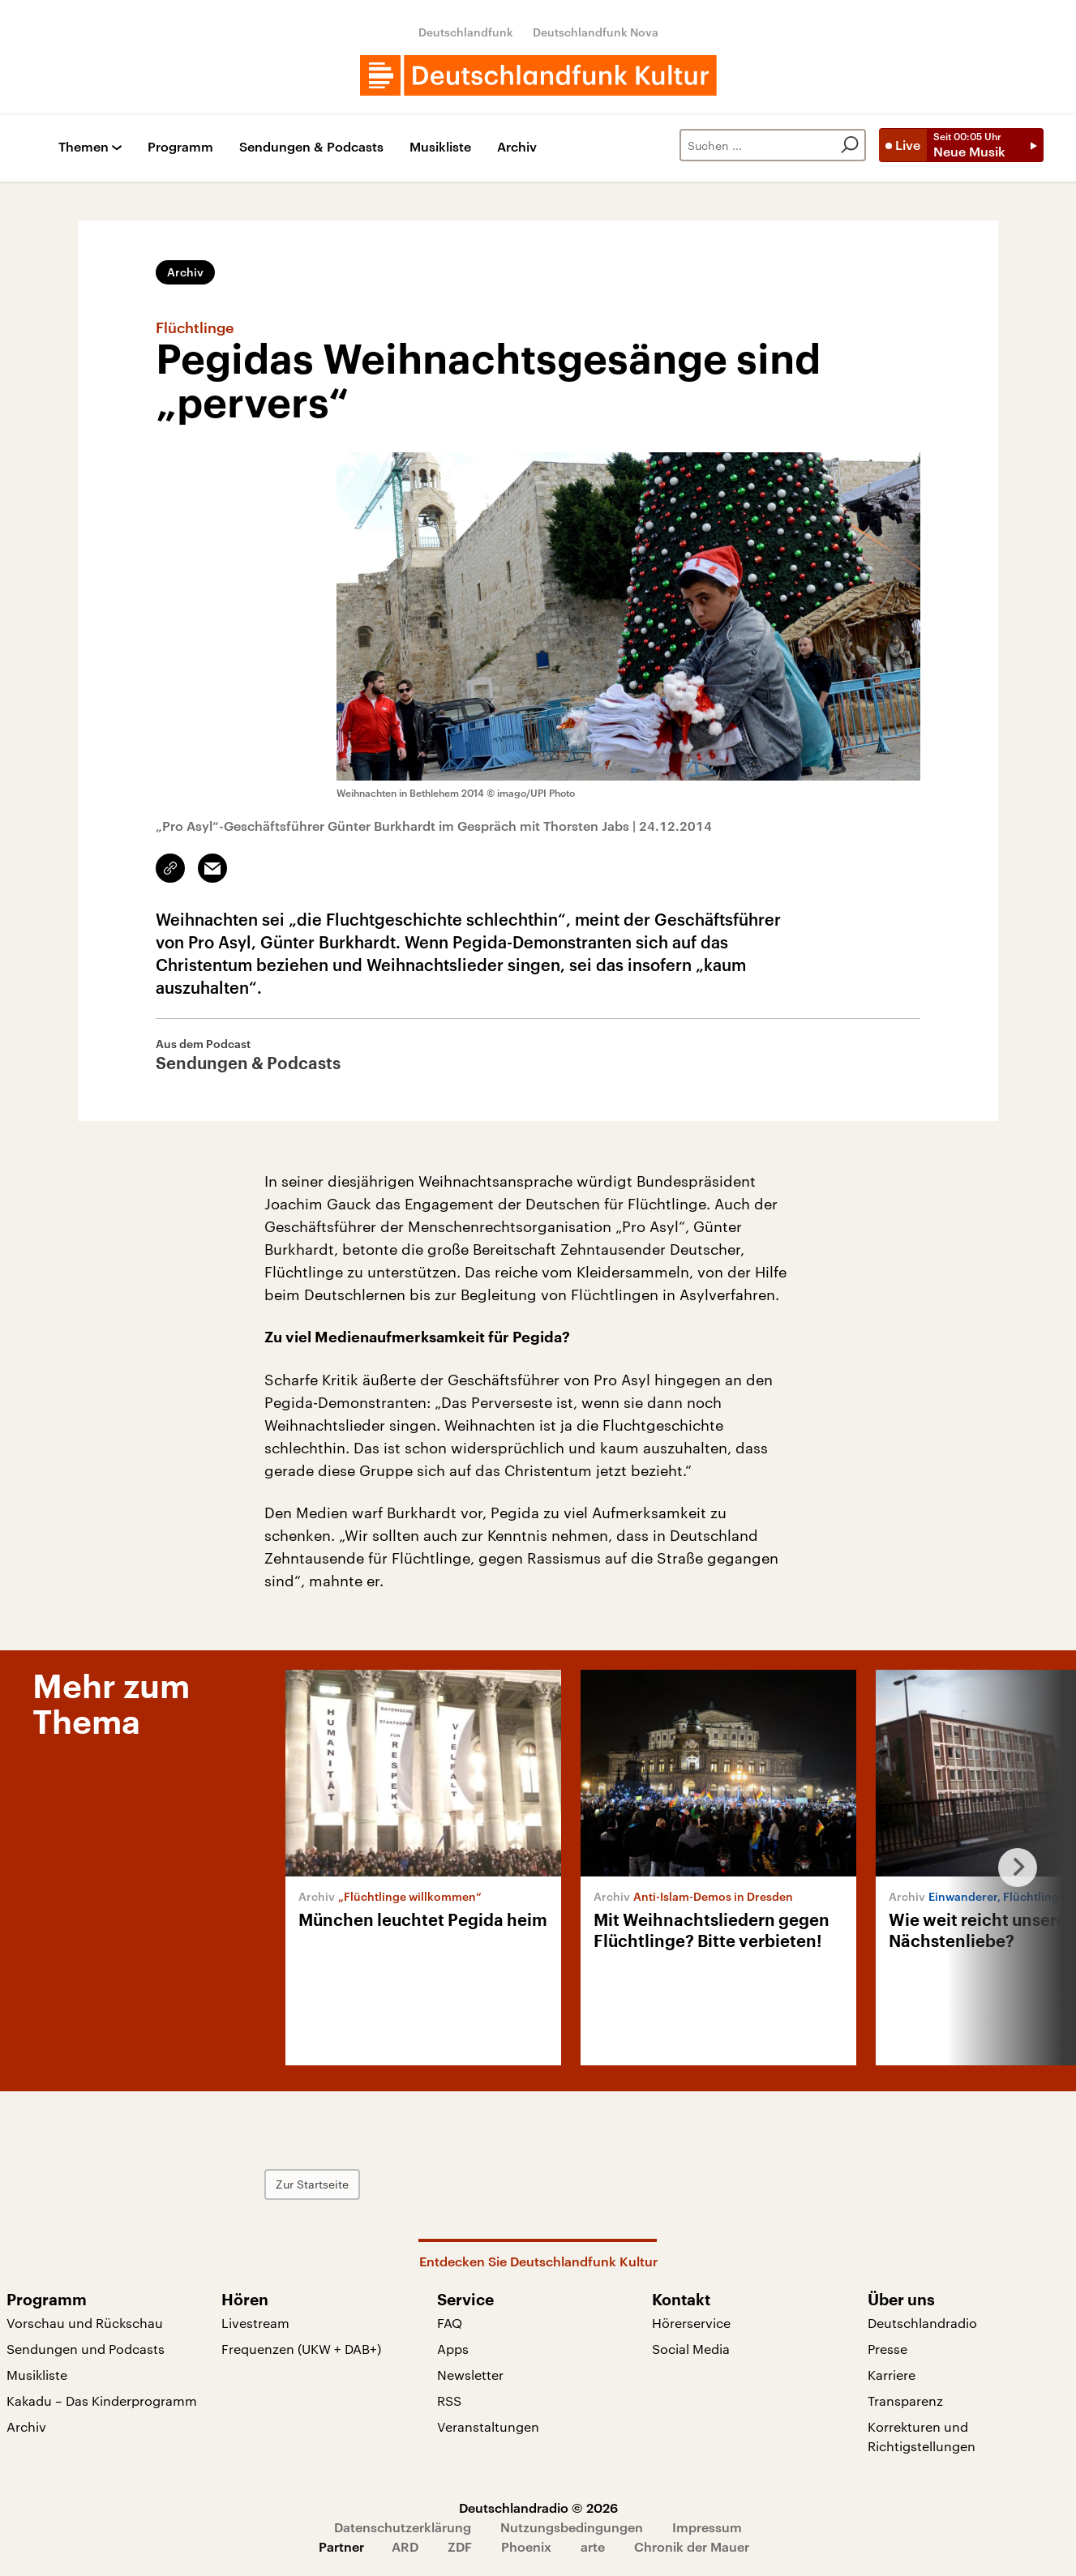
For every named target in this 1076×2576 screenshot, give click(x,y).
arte (593, 2546)
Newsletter (470, 2374)
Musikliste (440, 147)
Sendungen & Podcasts (311, 147)
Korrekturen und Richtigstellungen (921, 2436)
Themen (83, 147)
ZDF (460, 2546)
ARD (405, 2546)
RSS (449, 2400)
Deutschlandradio (922, 2322)
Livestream (255, 2322)
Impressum (707, 2527)
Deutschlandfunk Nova (595, 32)
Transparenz (905, 2400)
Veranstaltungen (488, 2426)
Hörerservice (691, 2322)
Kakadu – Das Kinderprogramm (101, 2400)
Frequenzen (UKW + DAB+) (301, 2348)
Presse (887, 2348)
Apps (453, 2348)
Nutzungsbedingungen (571, 2527)
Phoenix (526, 2546)
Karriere (891, 2374)
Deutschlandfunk (465, 32)
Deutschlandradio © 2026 (538, 2507)
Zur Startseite (312, 2184)
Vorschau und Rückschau (84, 2322)
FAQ (449, 2322)
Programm (180, 147)
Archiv (517, 147)
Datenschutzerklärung (402, 2527)
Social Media (691, 2348)
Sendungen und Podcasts (85, 2348)
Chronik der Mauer (691, 2546)
